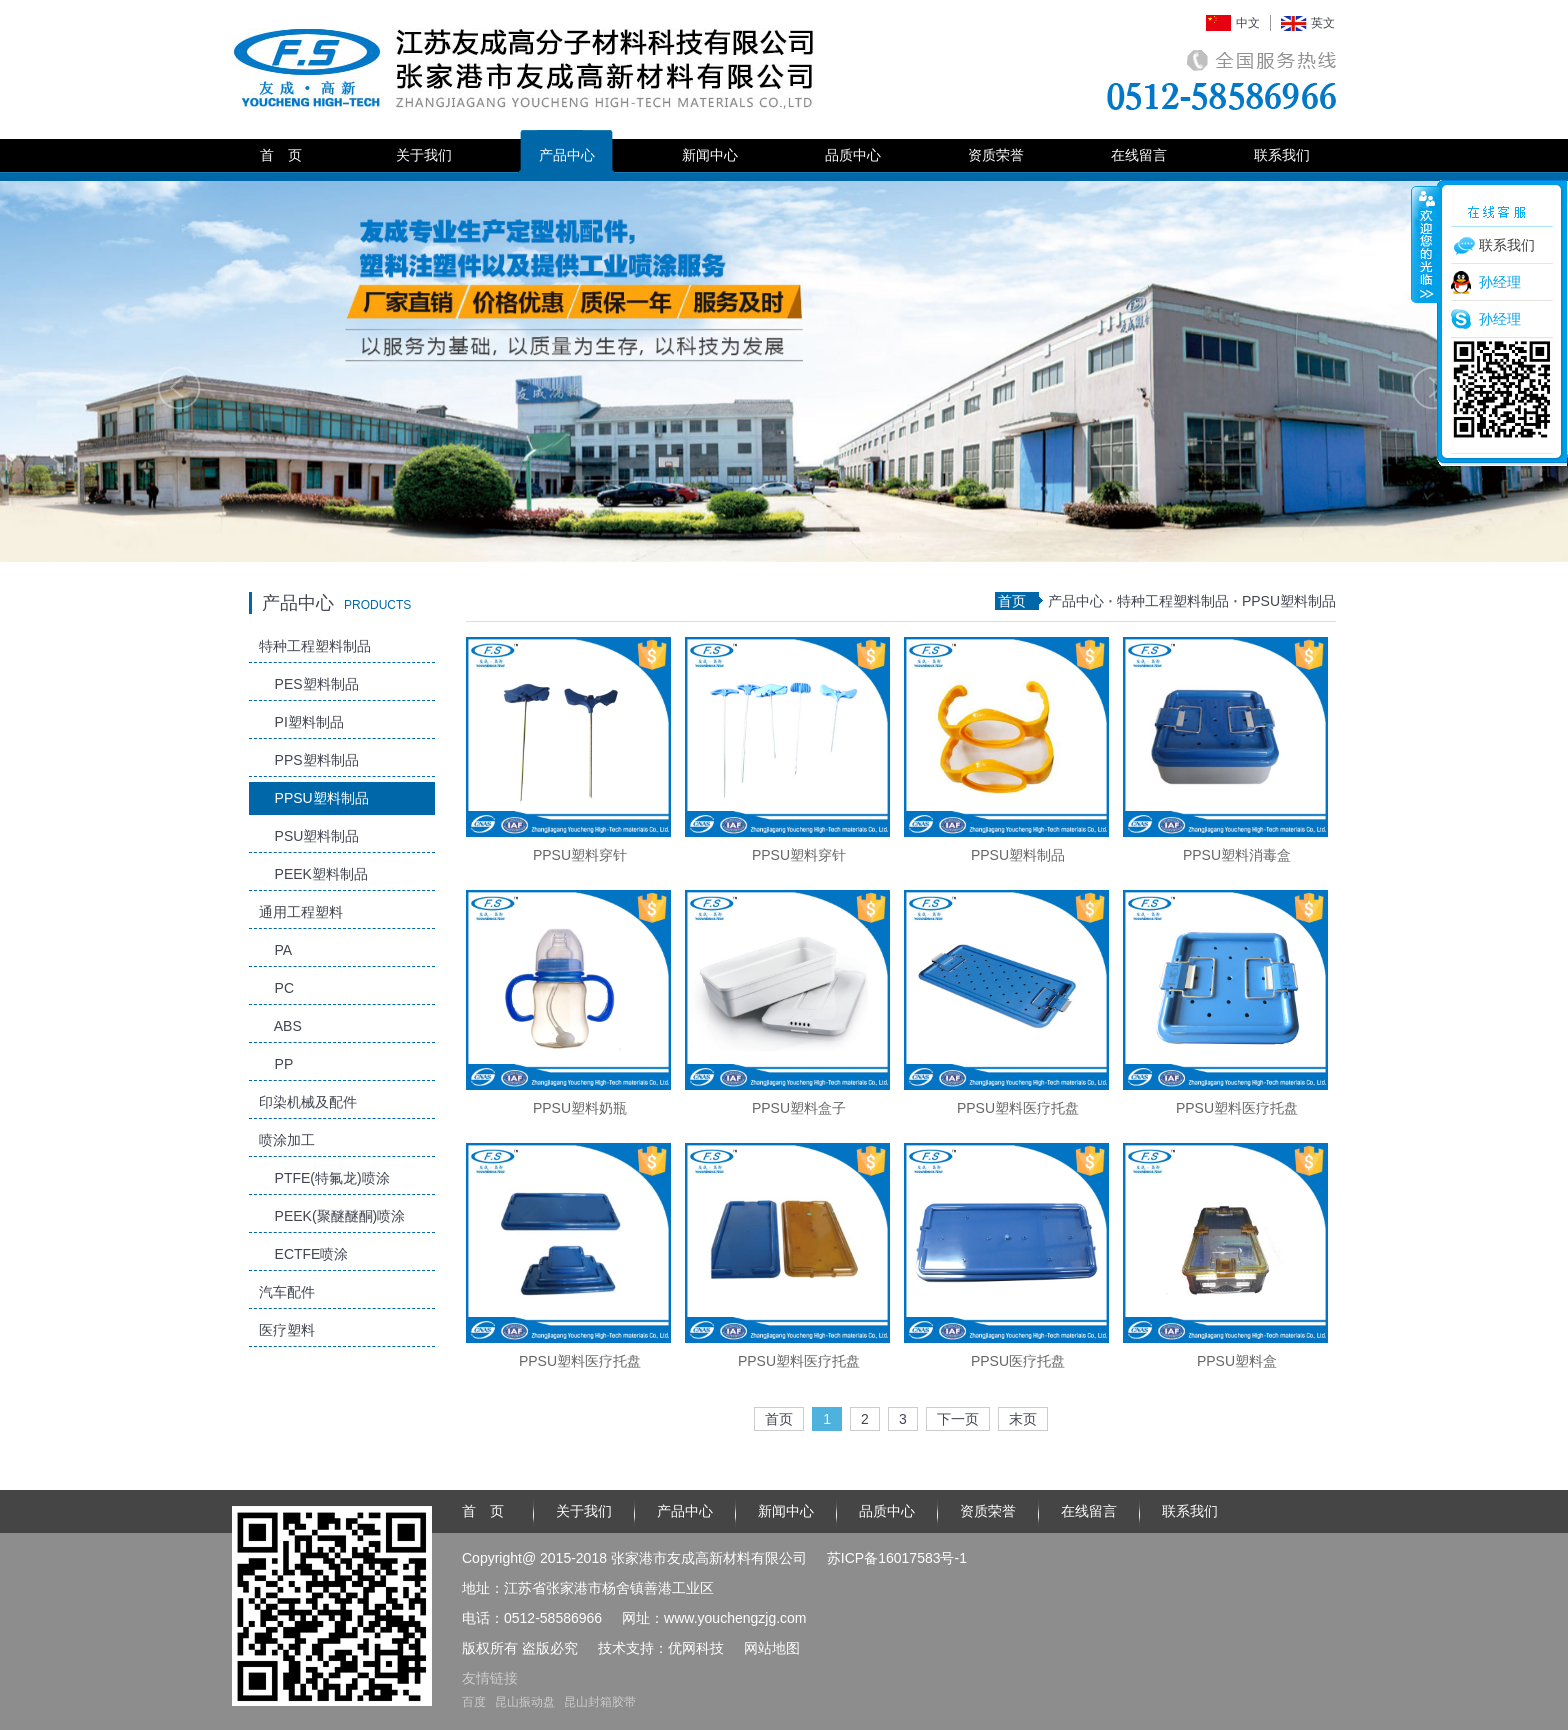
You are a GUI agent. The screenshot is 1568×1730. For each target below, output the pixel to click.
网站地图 (772, 1648)
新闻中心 (710, 155)
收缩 (1425, 244)
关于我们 (424, 155)
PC (276, 988)
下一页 (958, 1419)
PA (275, 950)
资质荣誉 (996, 155)
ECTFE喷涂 (303, 1254)
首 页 (281, 155)
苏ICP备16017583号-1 (897, 1558)
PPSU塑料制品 (314, 798)
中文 (1248, 23)
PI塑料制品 (301, 722)
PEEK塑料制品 (313, 874)
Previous (179, 388)
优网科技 (696, 1648)
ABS (280, 1026)
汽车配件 (287, 1292)
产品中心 (567, 155)
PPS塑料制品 (309, 760)
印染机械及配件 (308, 1102)
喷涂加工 (287, 1140)
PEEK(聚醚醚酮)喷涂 (332, 1216)
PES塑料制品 (309, 684)
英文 (1323, 23)
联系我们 (1282, 155)
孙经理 (1500, 282)
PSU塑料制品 (309, 836)
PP (276, 1064)
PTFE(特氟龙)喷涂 (324, 1178)
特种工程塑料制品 (315, 646)
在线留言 (1139, 155)
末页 (1023, 1419)
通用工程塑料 (301, 912)
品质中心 (853, 155)
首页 (1012, 601)
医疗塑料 (287, 1330)
